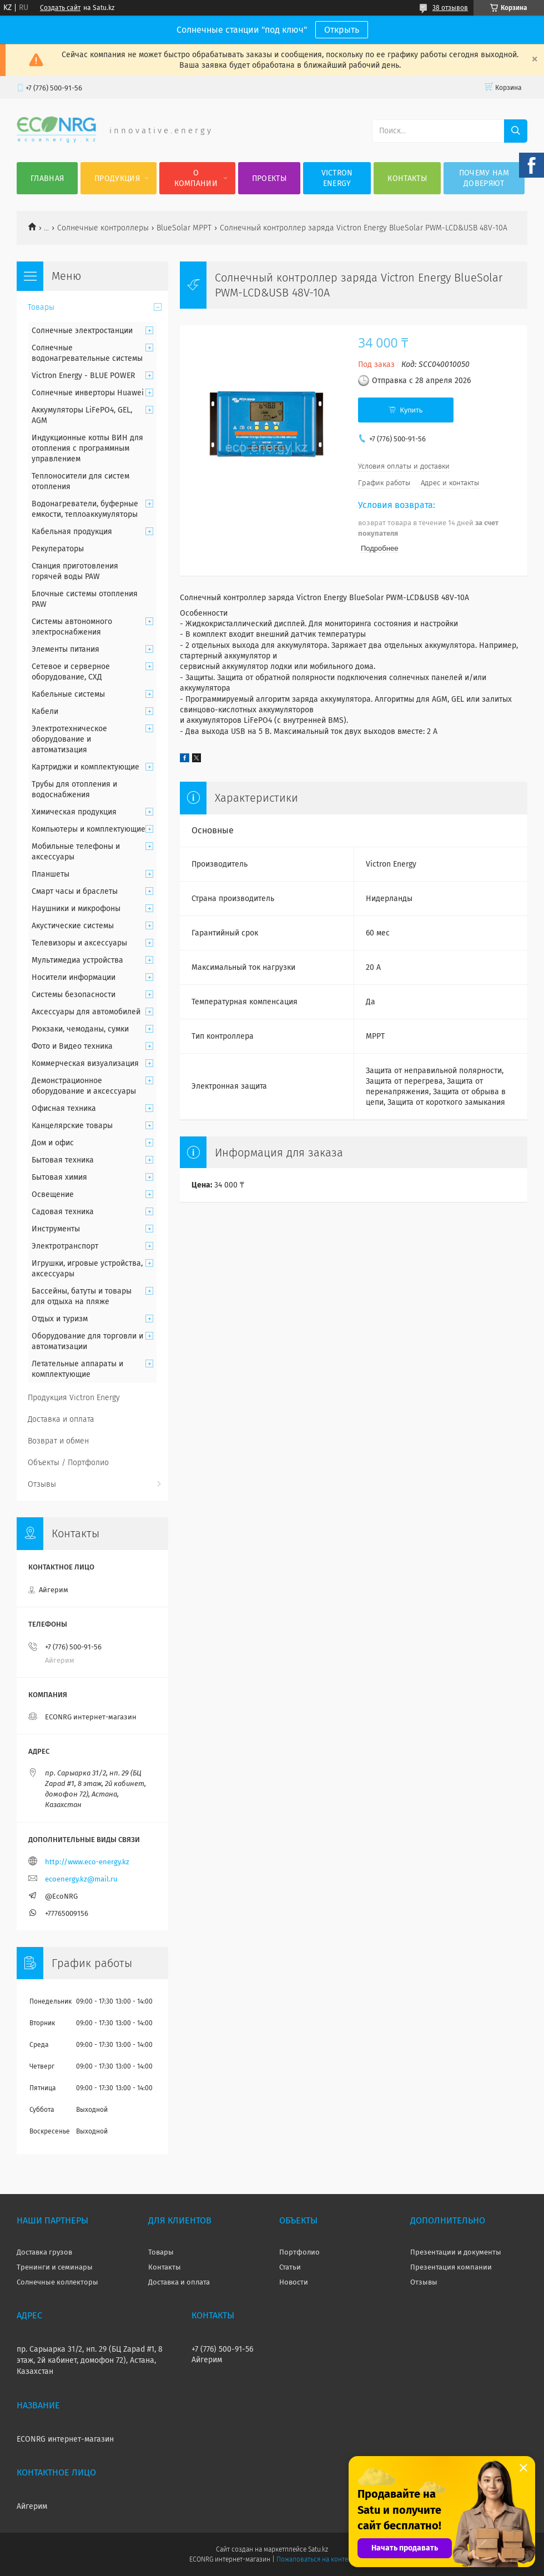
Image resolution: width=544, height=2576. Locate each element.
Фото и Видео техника (72, 1046)
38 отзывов (450, 8)
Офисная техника (64, 1108)
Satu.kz (318, 2549)
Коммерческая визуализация (85, 1063)
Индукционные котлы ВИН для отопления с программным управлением (87, 448)
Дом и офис (53, 1143)
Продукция (117, 178)
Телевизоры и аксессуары (79, 943)
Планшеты (50, 874)
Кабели (45, 711)
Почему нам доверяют (484, 178)
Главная (47, 178)
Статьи (290, 2267)
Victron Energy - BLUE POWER (83, 375)
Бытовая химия (59, 1177)
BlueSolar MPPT (184, 228)
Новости (293, 2282)
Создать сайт (60, 8)
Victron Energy (337, 178)
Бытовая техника (63, 1160)
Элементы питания (65, 649)
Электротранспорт (65, 1246)
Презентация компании (451, 2267)
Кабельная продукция (72, 531)
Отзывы (42, 1484)
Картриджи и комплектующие (85, 767)
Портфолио (299, 2252)
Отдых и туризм (60, 1319)
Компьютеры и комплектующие (88, 829)
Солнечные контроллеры (103, 228)
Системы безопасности (73, 994)
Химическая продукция (74, 812)
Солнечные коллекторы (57, 2282)
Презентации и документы (455, 2252)
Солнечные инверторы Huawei (88, 393)
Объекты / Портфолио (68, 1462)
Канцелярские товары (72, 1125)
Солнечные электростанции (82, 330)
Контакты (406, 178)
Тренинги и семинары (55, 2267)
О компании (196, 178)
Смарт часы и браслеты (75, 891)
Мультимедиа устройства (77, 960)
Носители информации (73, 977)
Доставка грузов (44, 2252)
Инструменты (56, 1229)
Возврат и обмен (58, 1441)
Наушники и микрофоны (76, 908)
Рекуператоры (58, 549)
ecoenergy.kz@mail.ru (81, 1879)
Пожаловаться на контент (315, 2559)
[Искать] (515, 131)
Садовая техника (63, 1211)
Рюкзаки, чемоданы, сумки (80, 1029)
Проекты (269, 178)
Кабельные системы (68, 694)
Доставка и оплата (61, 1419)
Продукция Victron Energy (74, 1397)
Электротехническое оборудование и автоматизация (69, 739)
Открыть (341, 29)
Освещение (53, 1194)
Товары (41, 307)
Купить (411, 410)
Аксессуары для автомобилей (86, 1012)
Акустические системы (73, 925)
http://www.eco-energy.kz (87, 1862)
